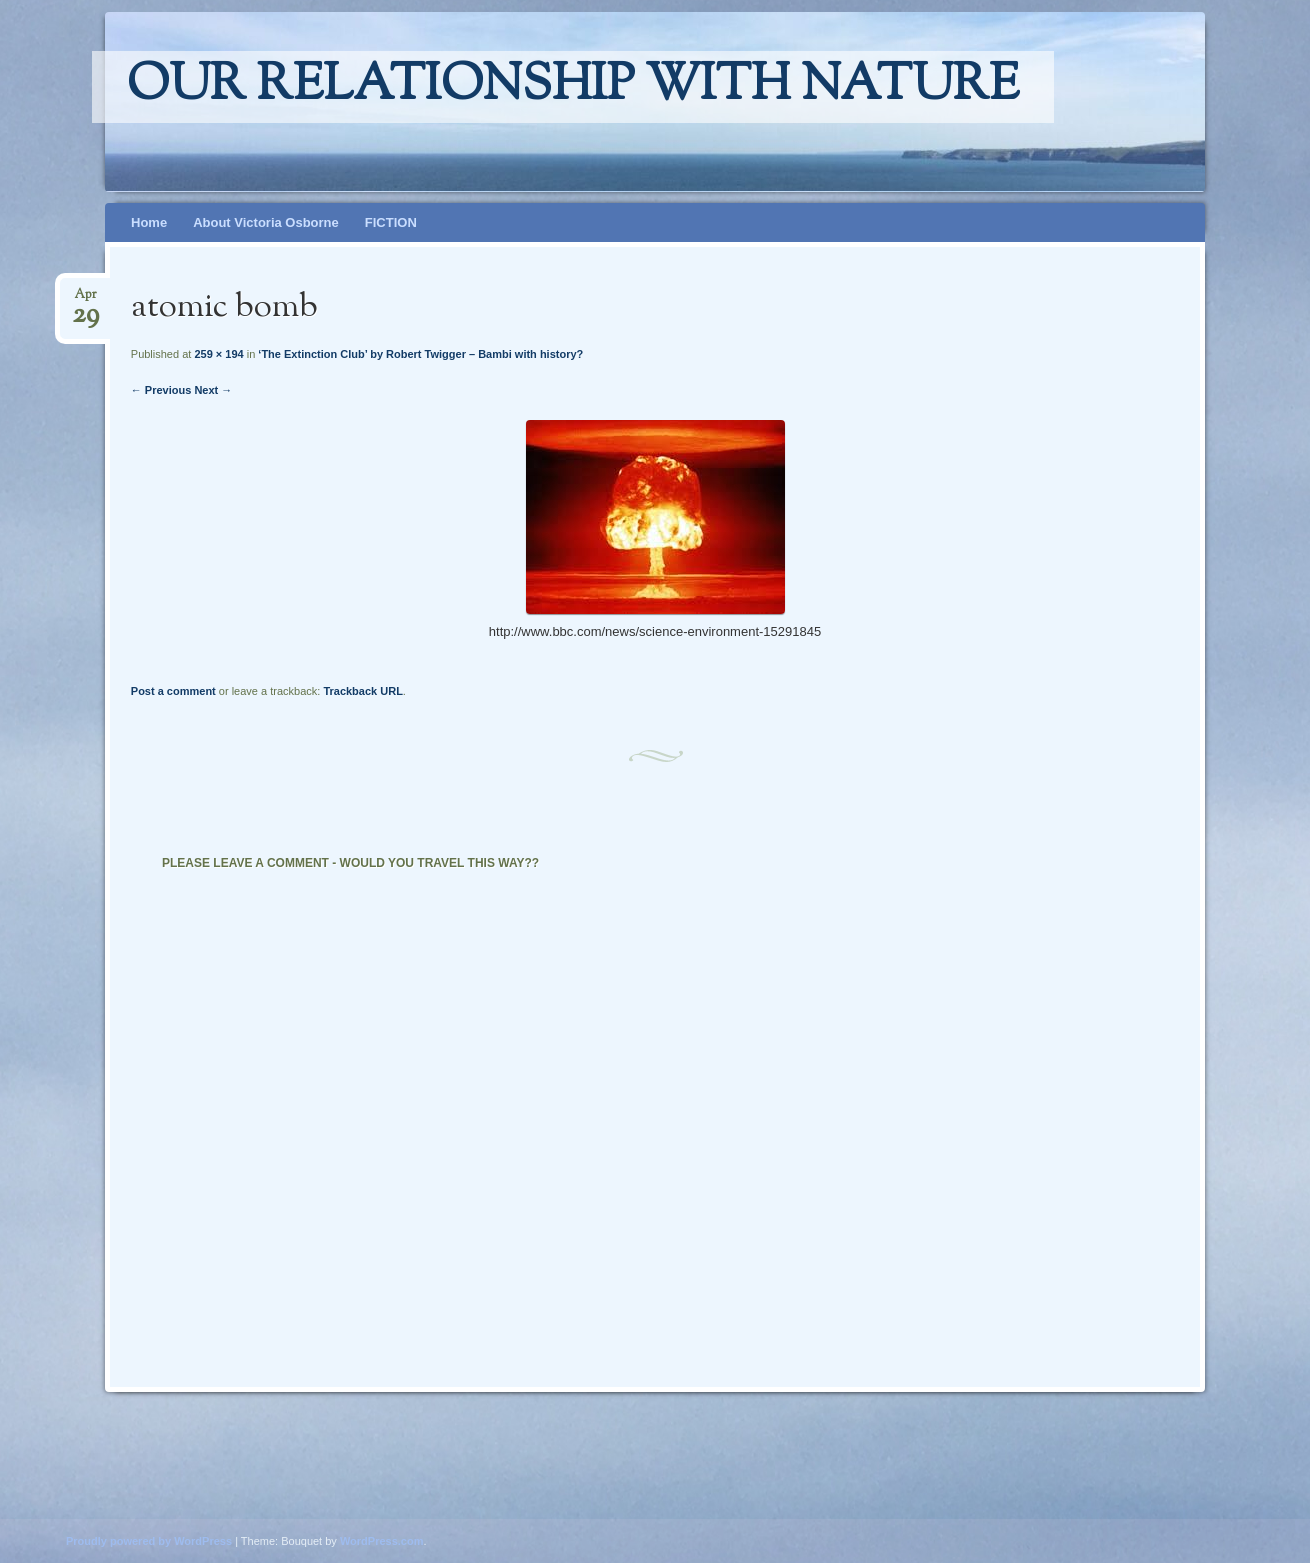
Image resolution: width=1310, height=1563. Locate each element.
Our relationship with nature (573, 87)
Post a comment (173, 691)
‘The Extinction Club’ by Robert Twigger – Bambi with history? (420, 354)
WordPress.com (382, 1541)
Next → (213, 390)
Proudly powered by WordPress (149, 1541)
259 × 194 (218, 354)
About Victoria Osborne (266, 222)
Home (149, 222)
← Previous (161, 390)
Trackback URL (362, 691)
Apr (85, 300)
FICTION (391, 222)
